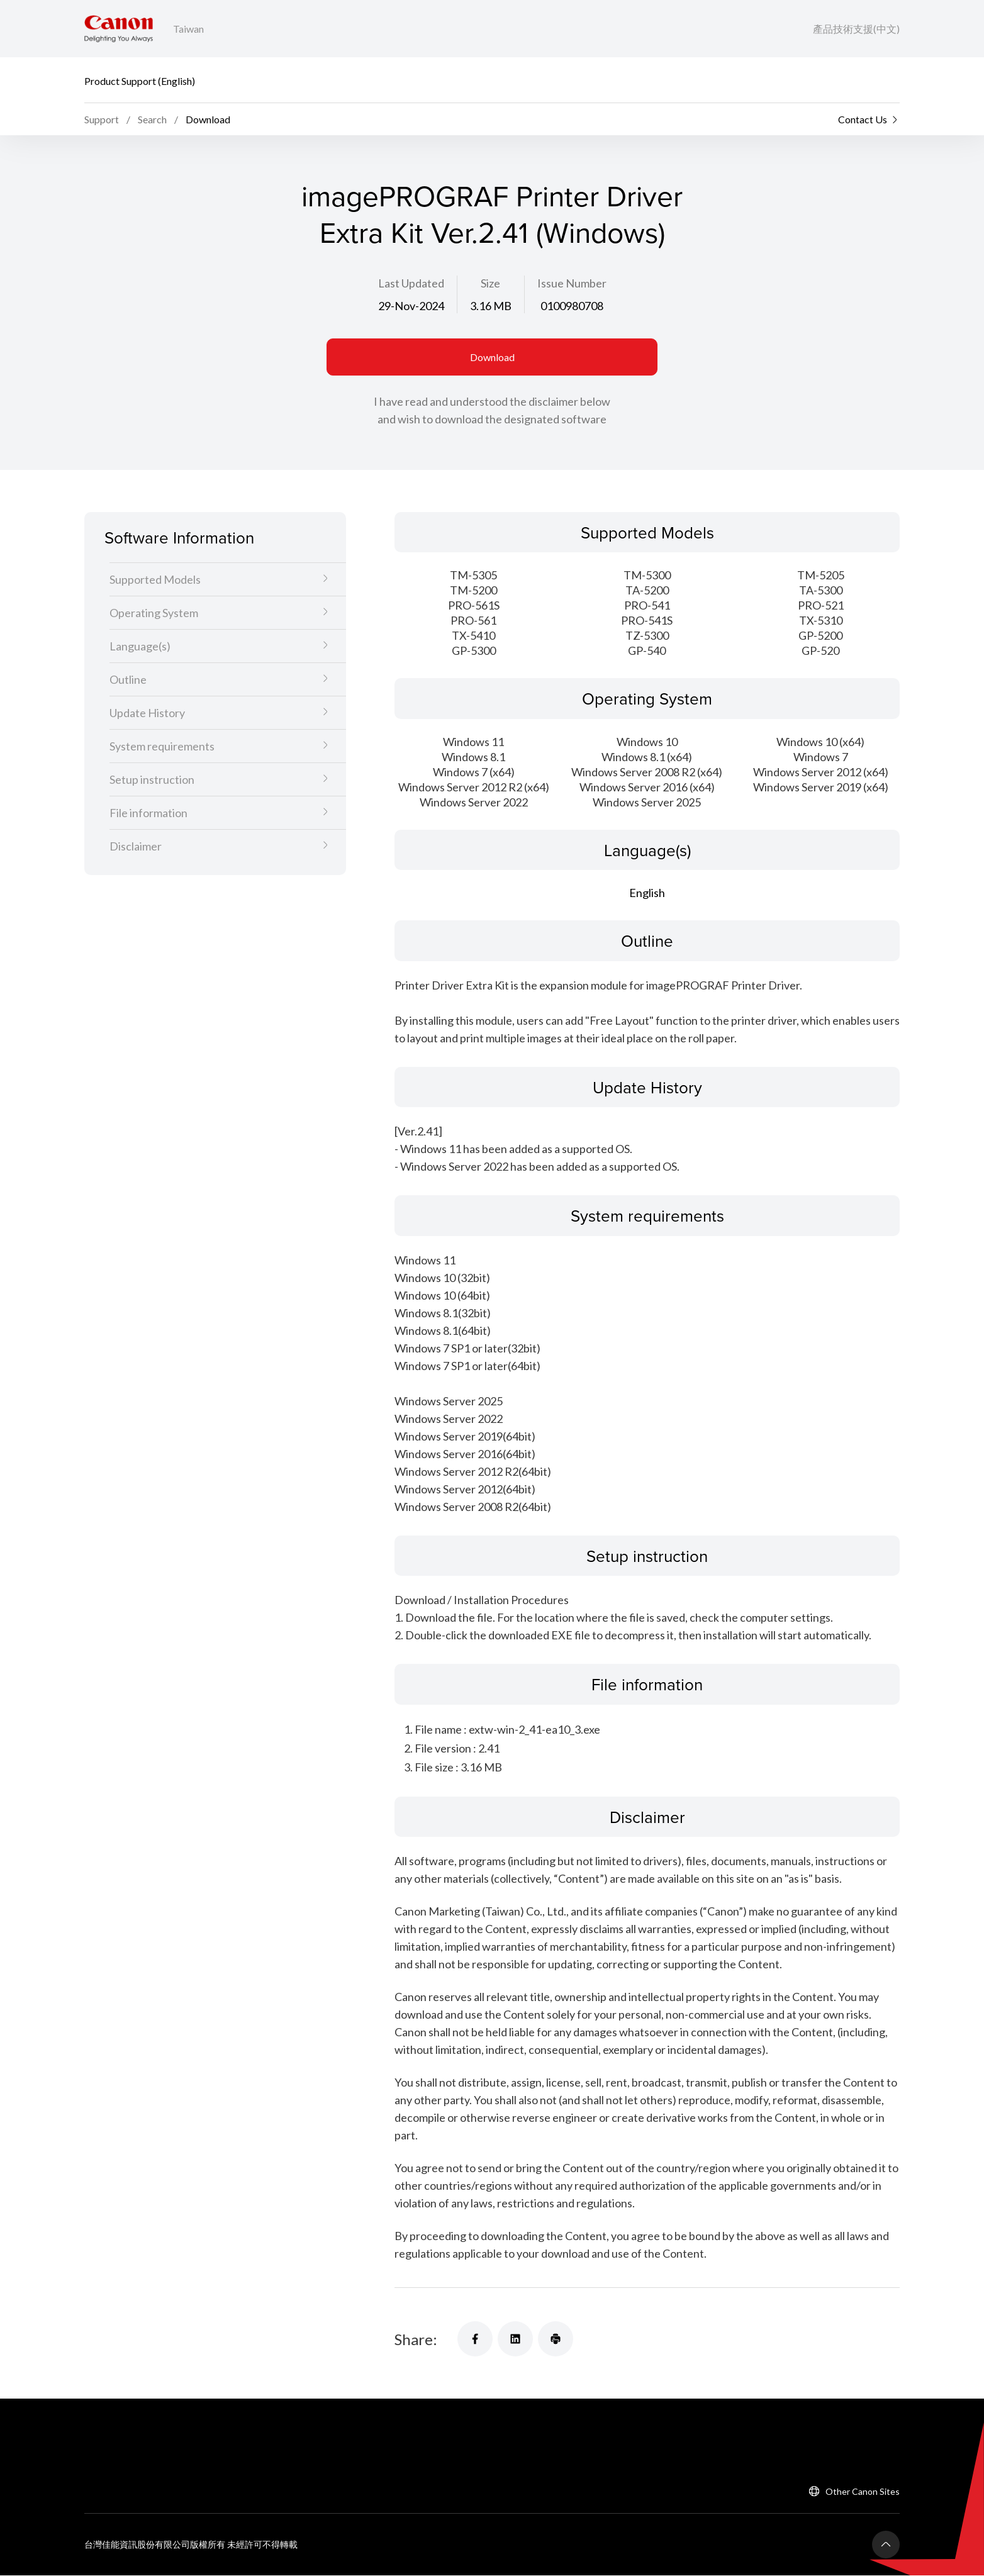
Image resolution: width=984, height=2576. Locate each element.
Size (490, 283)
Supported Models (155, 580)
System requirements (162, 747)
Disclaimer (135, 847)
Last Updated (411, 283)
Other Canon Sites (862, 2492)
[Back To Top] (886, 2545)
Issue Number (572, 283)
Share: (415, 2339)
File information (148, 813)
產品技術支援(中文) (856, 29)
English (647, 893)
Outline (128, 680)
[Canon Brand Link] (118, 28)
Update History (147, 713)
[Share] (475, 2339)
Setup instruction (151, 780)
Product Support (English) (139, 80)
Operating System (153, 613)
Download (492, 357)
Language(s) (140, 647)
